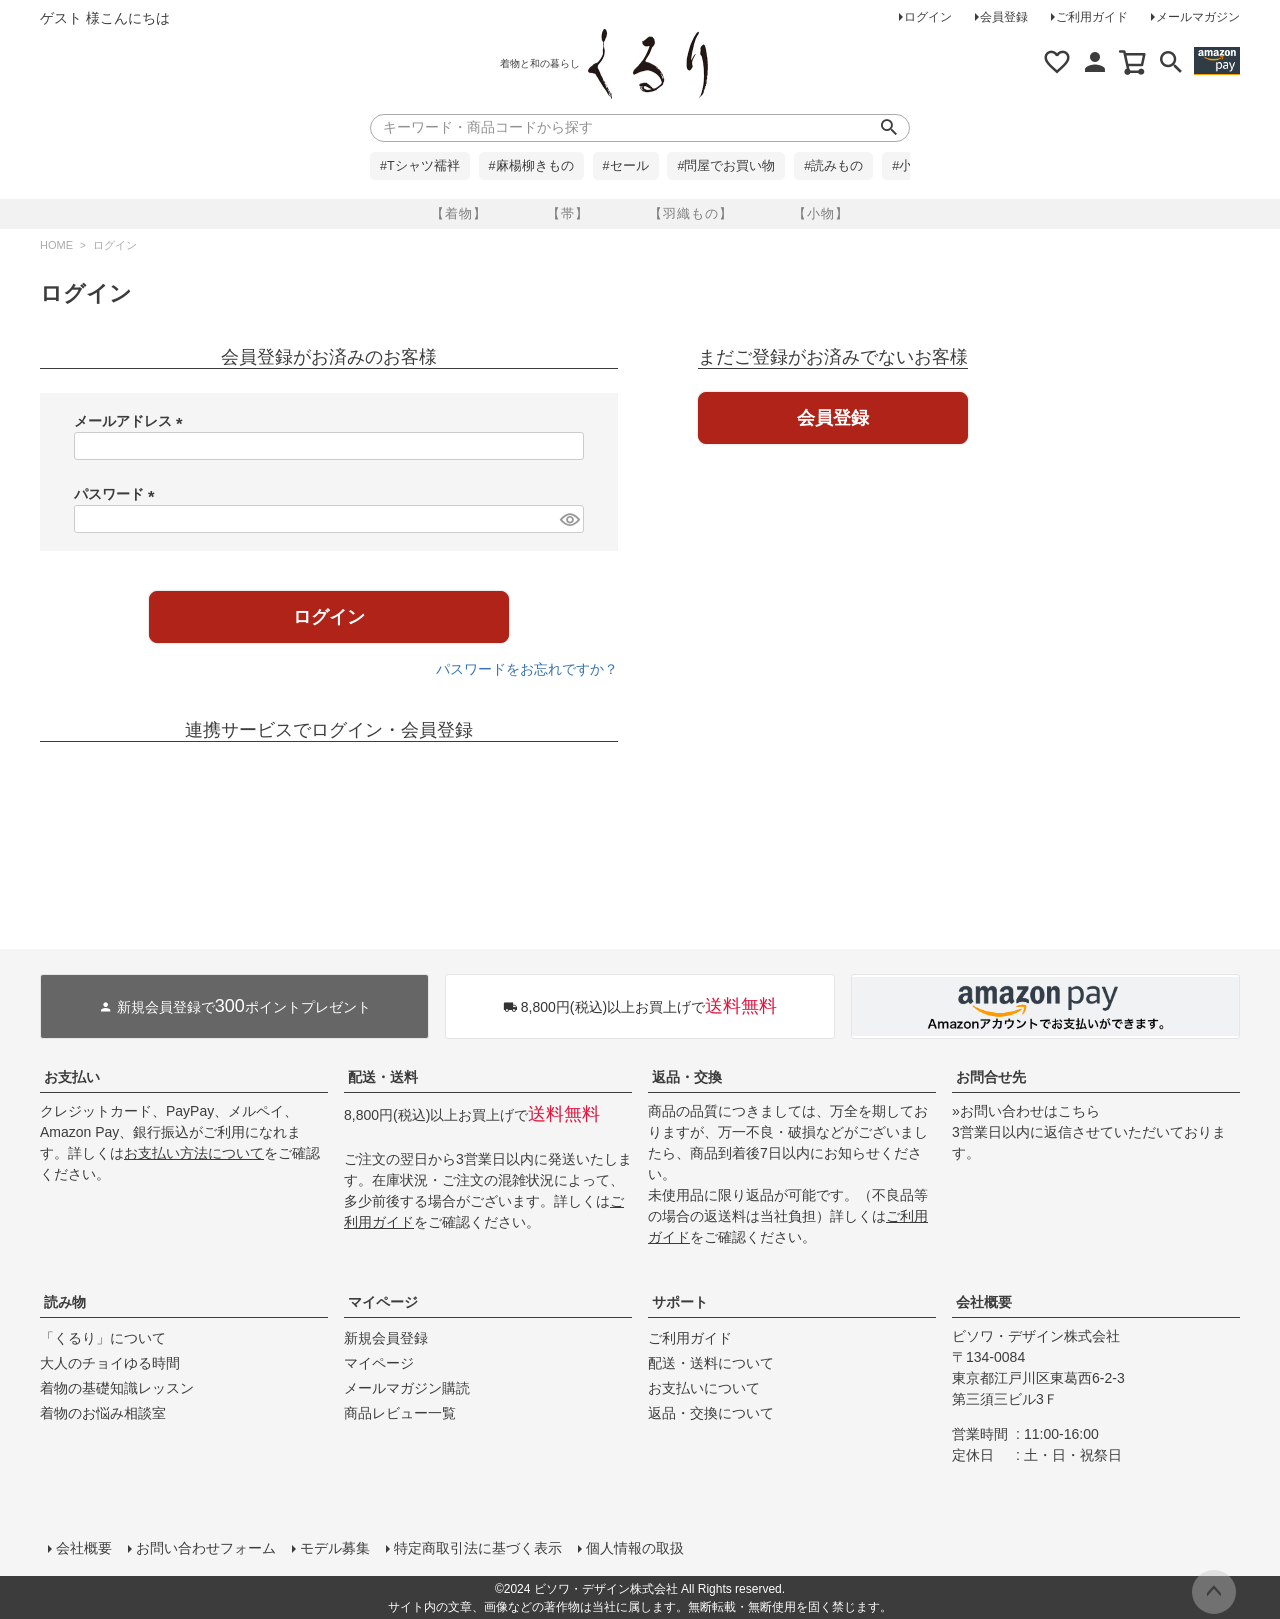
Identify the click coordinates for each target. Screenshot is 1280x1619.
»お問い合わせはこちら (1026, 1111)
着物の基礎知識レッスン (117, 1388)
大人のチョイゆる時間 (110, 1363)
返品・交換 (687, 1077)
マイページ (383, 1302)
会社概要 (984, 1302)
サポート (680, 1302)
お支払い (72, 1077)
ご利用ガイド (1092, 17)
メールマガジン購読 (407, 1388)
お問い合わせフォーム (206, 1548)
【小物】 (821, 213)
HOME (56, 245)
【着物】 (459, 213)
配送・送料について (711, 1363)
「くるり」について (103, 1338)
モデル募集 (335, 1548)
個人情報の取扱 (635, 1548)
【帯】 (568, 213)
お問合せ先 (991, 1077)
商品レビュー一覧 (400, 1413)
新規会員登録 (386, 1338)
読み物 (65, 1302)
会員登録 (1004, 17)
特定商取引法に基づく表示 (478, 1548)
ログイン (928, 17)
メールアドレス (132, 421)
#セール (626, 166)
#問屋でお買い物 (726, 166)
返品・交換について (711, 1413)
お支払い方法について (194, 1153)
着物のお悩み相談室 (103, 1413)
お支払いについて (704, 1388)
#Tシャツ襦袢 (420, 166)
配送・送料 (383, 1077)
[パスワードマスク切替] (569, 519)
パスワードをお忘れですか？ (527, 669)
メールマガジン (1198, 17)
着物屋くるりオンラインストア (648, 64)
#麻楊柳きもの (531, 166)
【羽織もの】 (691, 213)
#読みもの (833, 166)
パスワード (118, 494)
